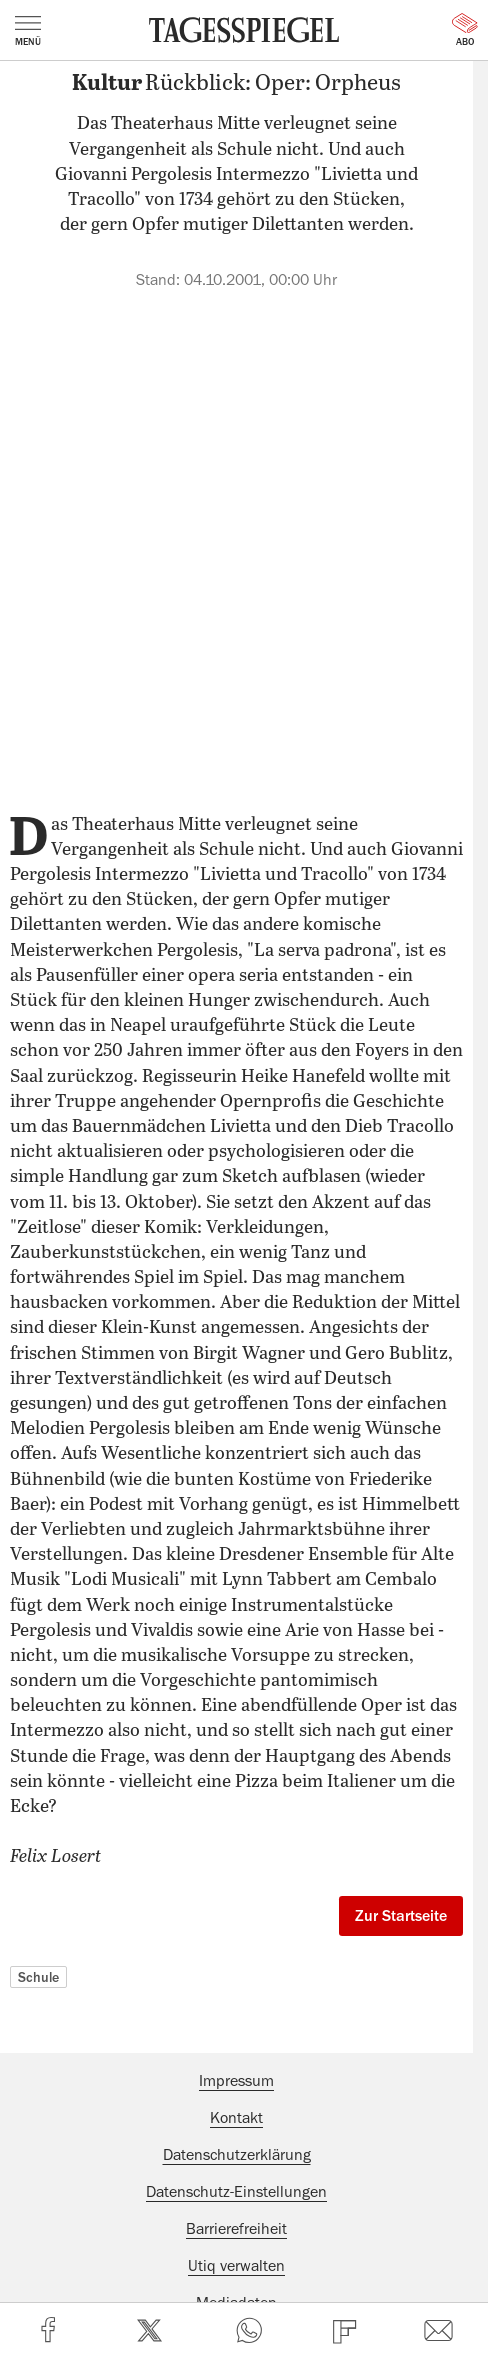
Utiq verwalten (236, 2266)
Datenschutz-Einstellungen (236, 2192)
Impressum (236, 2081)
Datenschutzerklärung (237, 2155)
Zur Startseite (401, 1916)
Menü (28, 31)
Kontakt (236, 2118)
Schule (38, 1977)
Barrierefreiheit (236, 2229)
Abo (465, 30)
